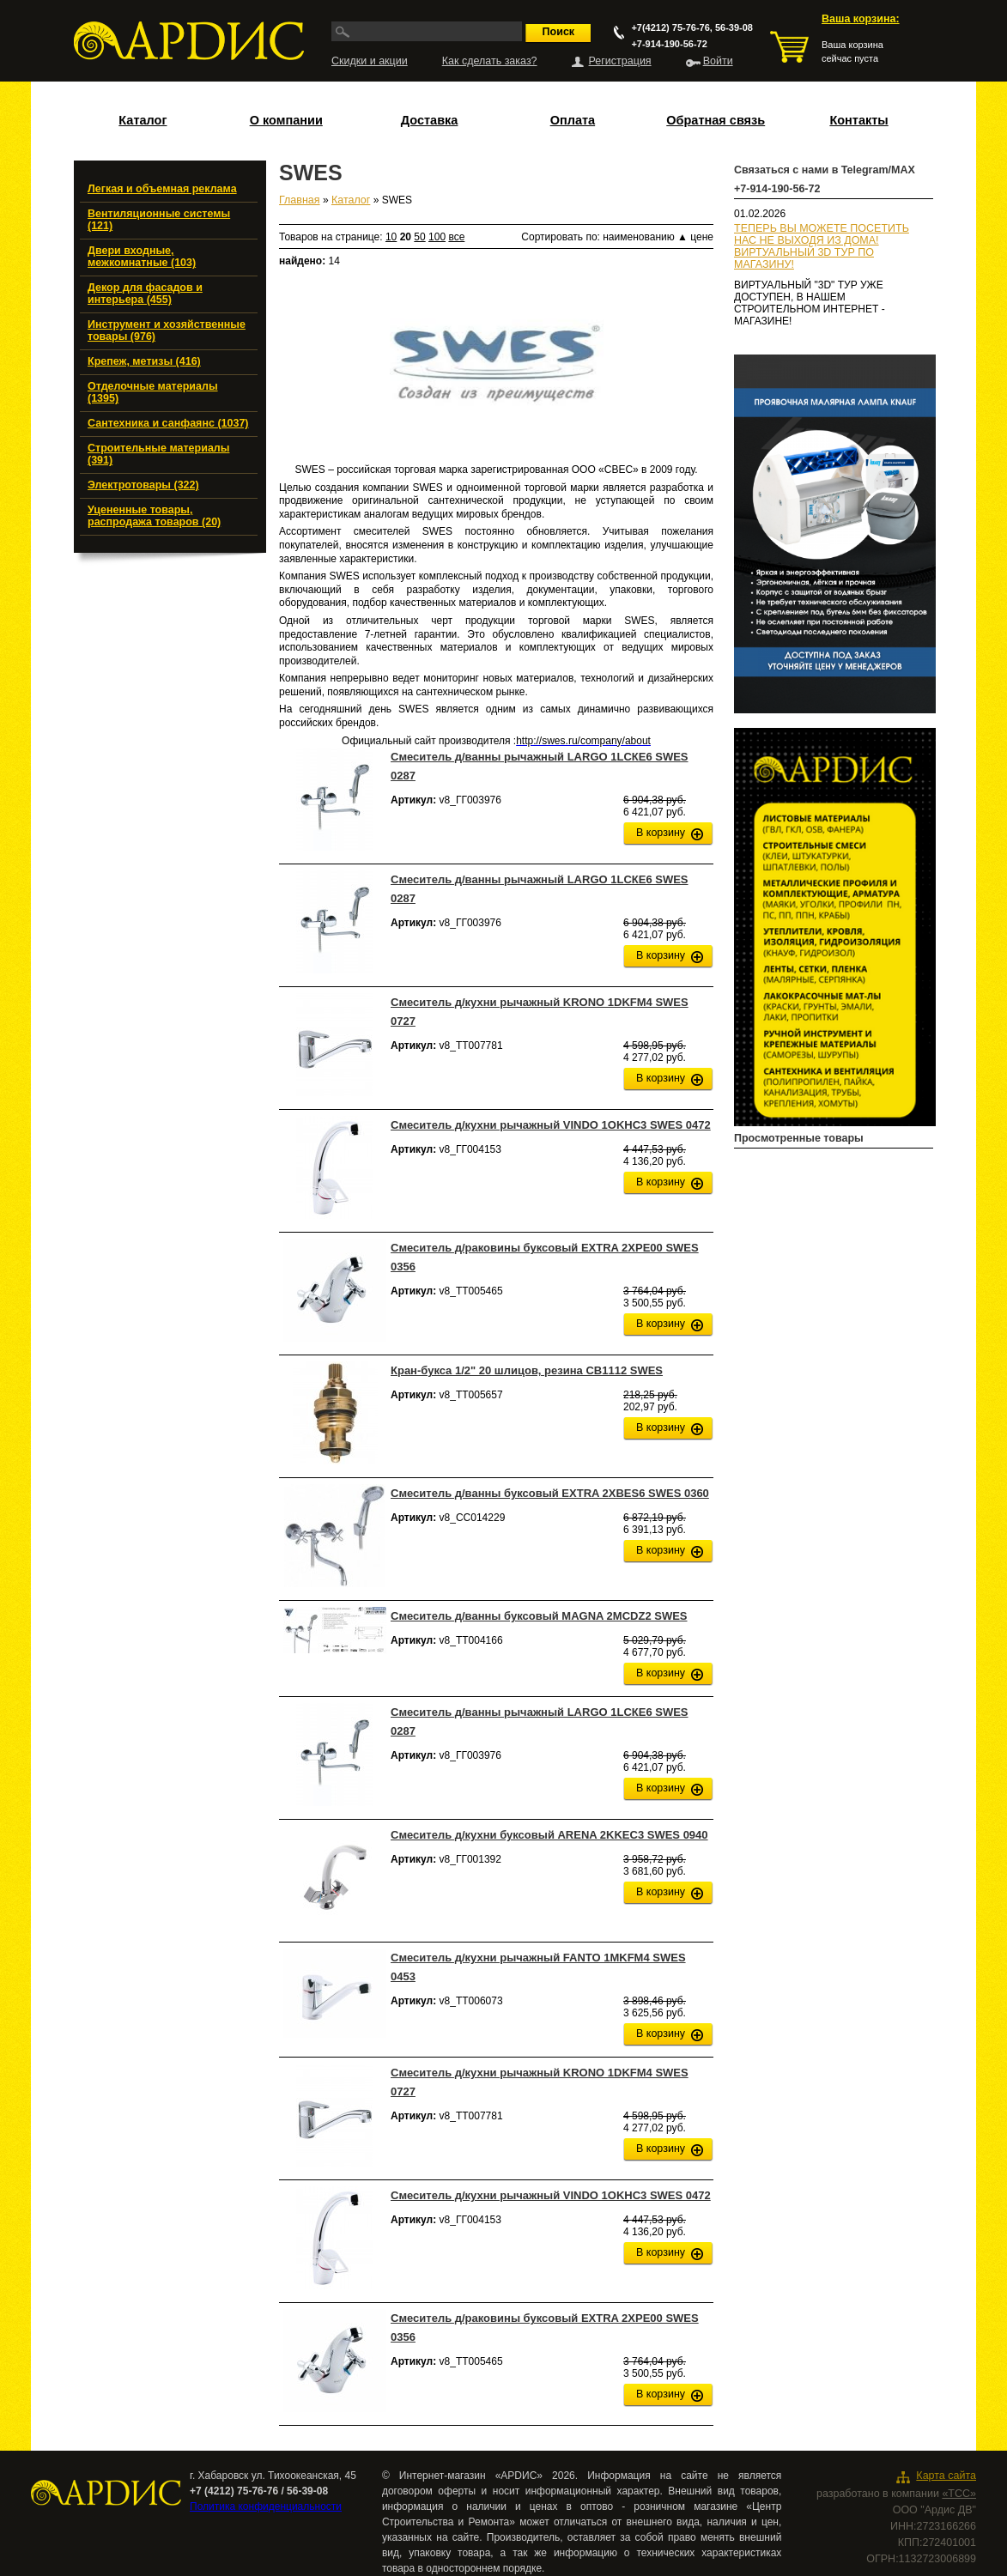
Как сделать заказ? (489, 61)
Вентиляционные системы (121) (159, 220)
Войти (718, 61)
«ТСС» (959, 2494)
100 (437, 237)
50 (419, 237)
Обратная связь (715, 120)
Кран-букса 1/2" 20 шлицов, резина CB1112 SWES (527, 1370)
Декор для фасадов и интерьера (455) (145, 294)
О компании (286, 120)
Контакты (858, 120)
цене (701, 237)
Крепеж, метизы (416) (144, 361)
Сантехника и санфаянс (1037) (168, 423)
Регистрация (620, 61)
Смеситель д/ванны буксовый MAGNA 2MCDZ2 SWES (539, 1615)
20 (405, 237)
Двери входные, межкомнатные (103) (142, 257)
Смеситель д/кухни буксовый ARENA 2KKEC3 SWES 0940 (549, 1834)
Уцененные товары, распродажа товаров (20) (154, 516)
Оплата (572, 120)
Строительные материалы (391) (158, 454)
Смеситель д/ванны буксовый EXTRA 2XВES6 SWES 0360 (550, 1493)
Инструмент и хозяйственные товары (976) (167, 330)
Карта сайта (946, 2476)
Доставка (429, 120)
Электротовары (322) (143, 485)
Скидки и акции (369, 61)
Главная (299, 200)
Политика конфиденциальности (266, 2506)
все (456, 237)
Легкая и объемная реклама (162, 189)
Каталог (142, 120)
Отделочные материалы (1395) (153, 392)
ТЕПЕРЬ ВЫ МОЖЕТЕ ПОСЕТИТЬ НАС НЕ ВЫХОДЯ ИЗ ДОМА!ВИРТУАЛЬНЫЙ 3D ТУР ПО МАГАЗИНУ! (821, 246)
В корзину (660, 833)
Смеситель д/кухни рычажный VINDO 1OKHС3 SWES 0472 (551, 1124)
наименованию (645, 237)
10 (391, 237)
